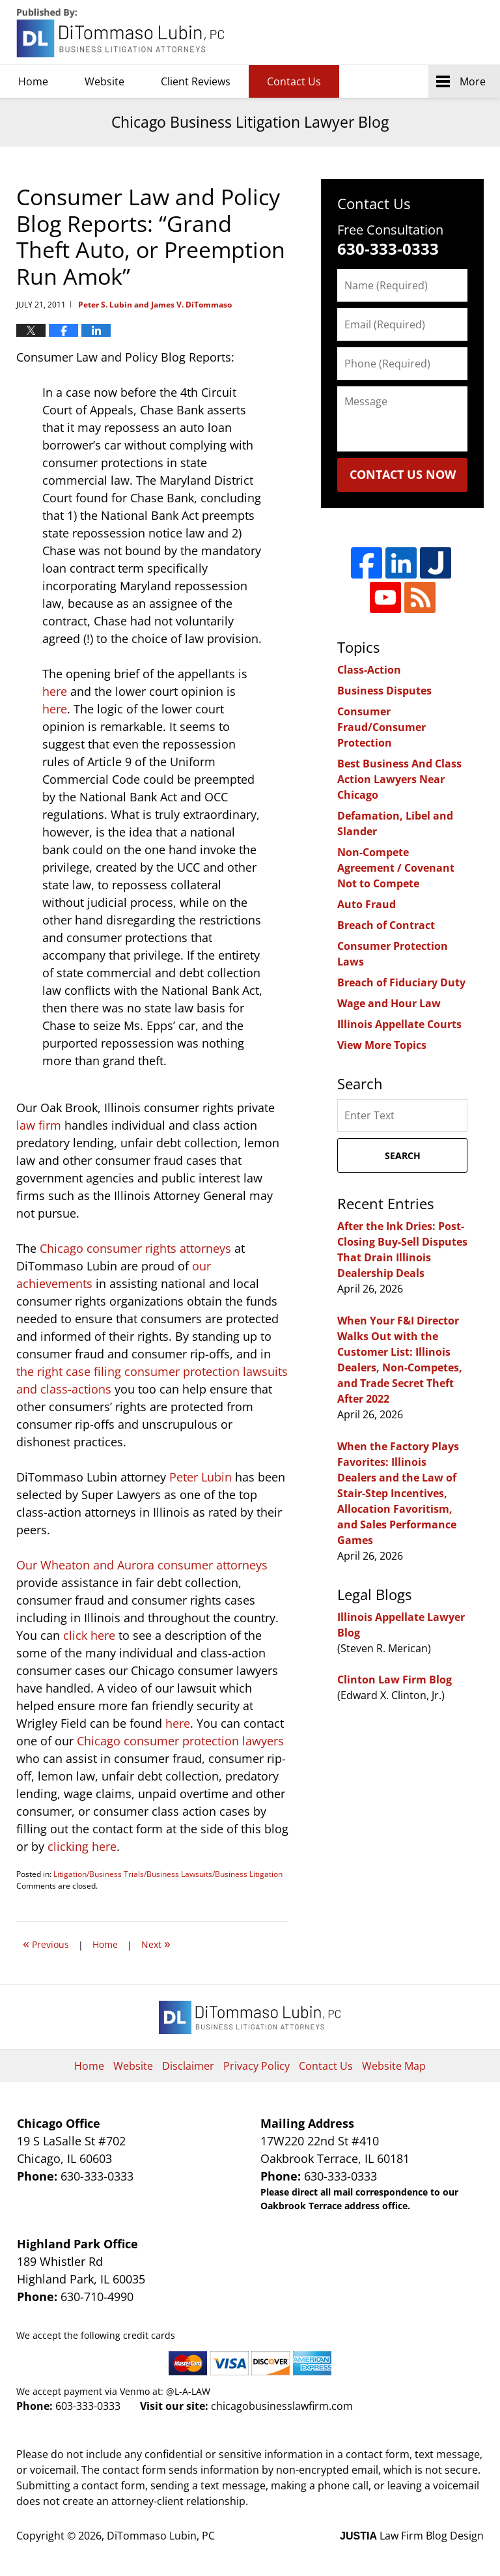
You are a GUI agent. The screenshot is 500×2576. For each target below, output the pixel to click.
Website (104, 81)
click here (89, 1635)
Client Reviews (195, 81)
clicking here (82, 1846)
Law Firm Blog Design (412, 2535)
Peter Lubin (200, 1477)
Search (403, 1155)
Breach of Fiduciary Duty (401, 982)
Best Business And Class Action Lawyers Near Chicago (399, 779)
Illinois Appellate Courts (399, 1024)
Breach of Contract (386, 925)
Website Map (394, 2066)
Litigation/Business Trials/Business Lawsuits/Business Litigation (168, 1874)
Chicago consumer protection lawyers (180, 1741)
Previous (46, 1943)
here (54, 691)
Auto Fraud (366, 904)
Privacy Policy (256, 2066)
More (473, 81)
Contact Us (294, 81)
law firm (38, 1125)
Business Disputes (384, 690)
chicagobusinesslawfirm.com (282, 2406)
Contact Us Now (403, 474)
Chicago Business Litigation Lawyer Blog (121, 32)
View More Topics (381, 1045)
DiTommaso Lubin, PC (424, 33)
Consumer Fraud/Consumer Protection (381, 727)
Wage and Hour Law (389, 1003)
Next (156, 1943)
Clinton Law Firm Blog (394, 1679)
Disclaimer (188, 2066)
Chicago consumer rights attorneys (135, 1248)
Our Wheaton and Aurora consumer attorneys (142, 1565)
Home (33, 81)
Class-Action (369, 670)
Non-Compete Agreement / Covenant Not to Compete (395, 868)
